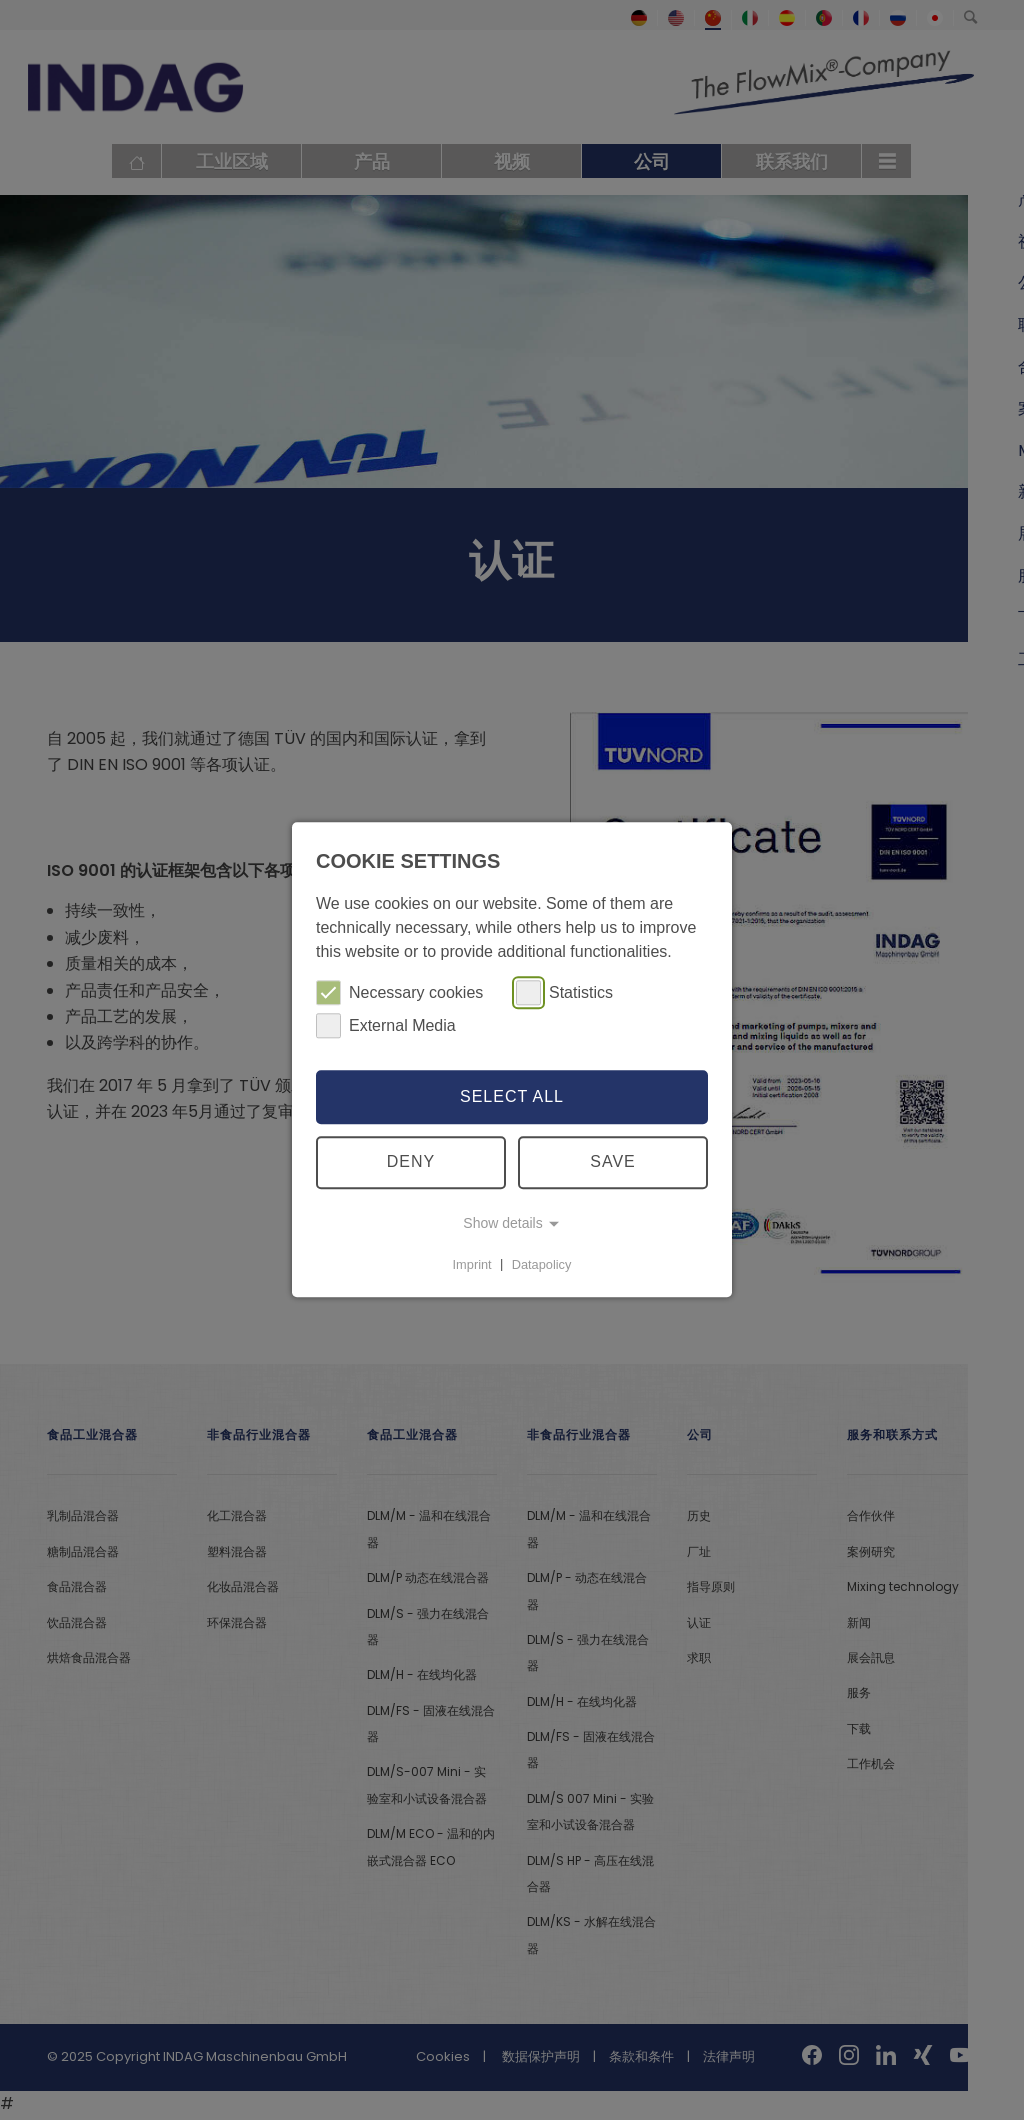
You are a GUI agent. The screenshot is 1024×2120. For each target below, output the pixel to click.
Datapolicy (542, 1264)
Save (613, 1162)
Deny (411, 1162)
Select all (512, 1096)
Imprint (472, 1264)
